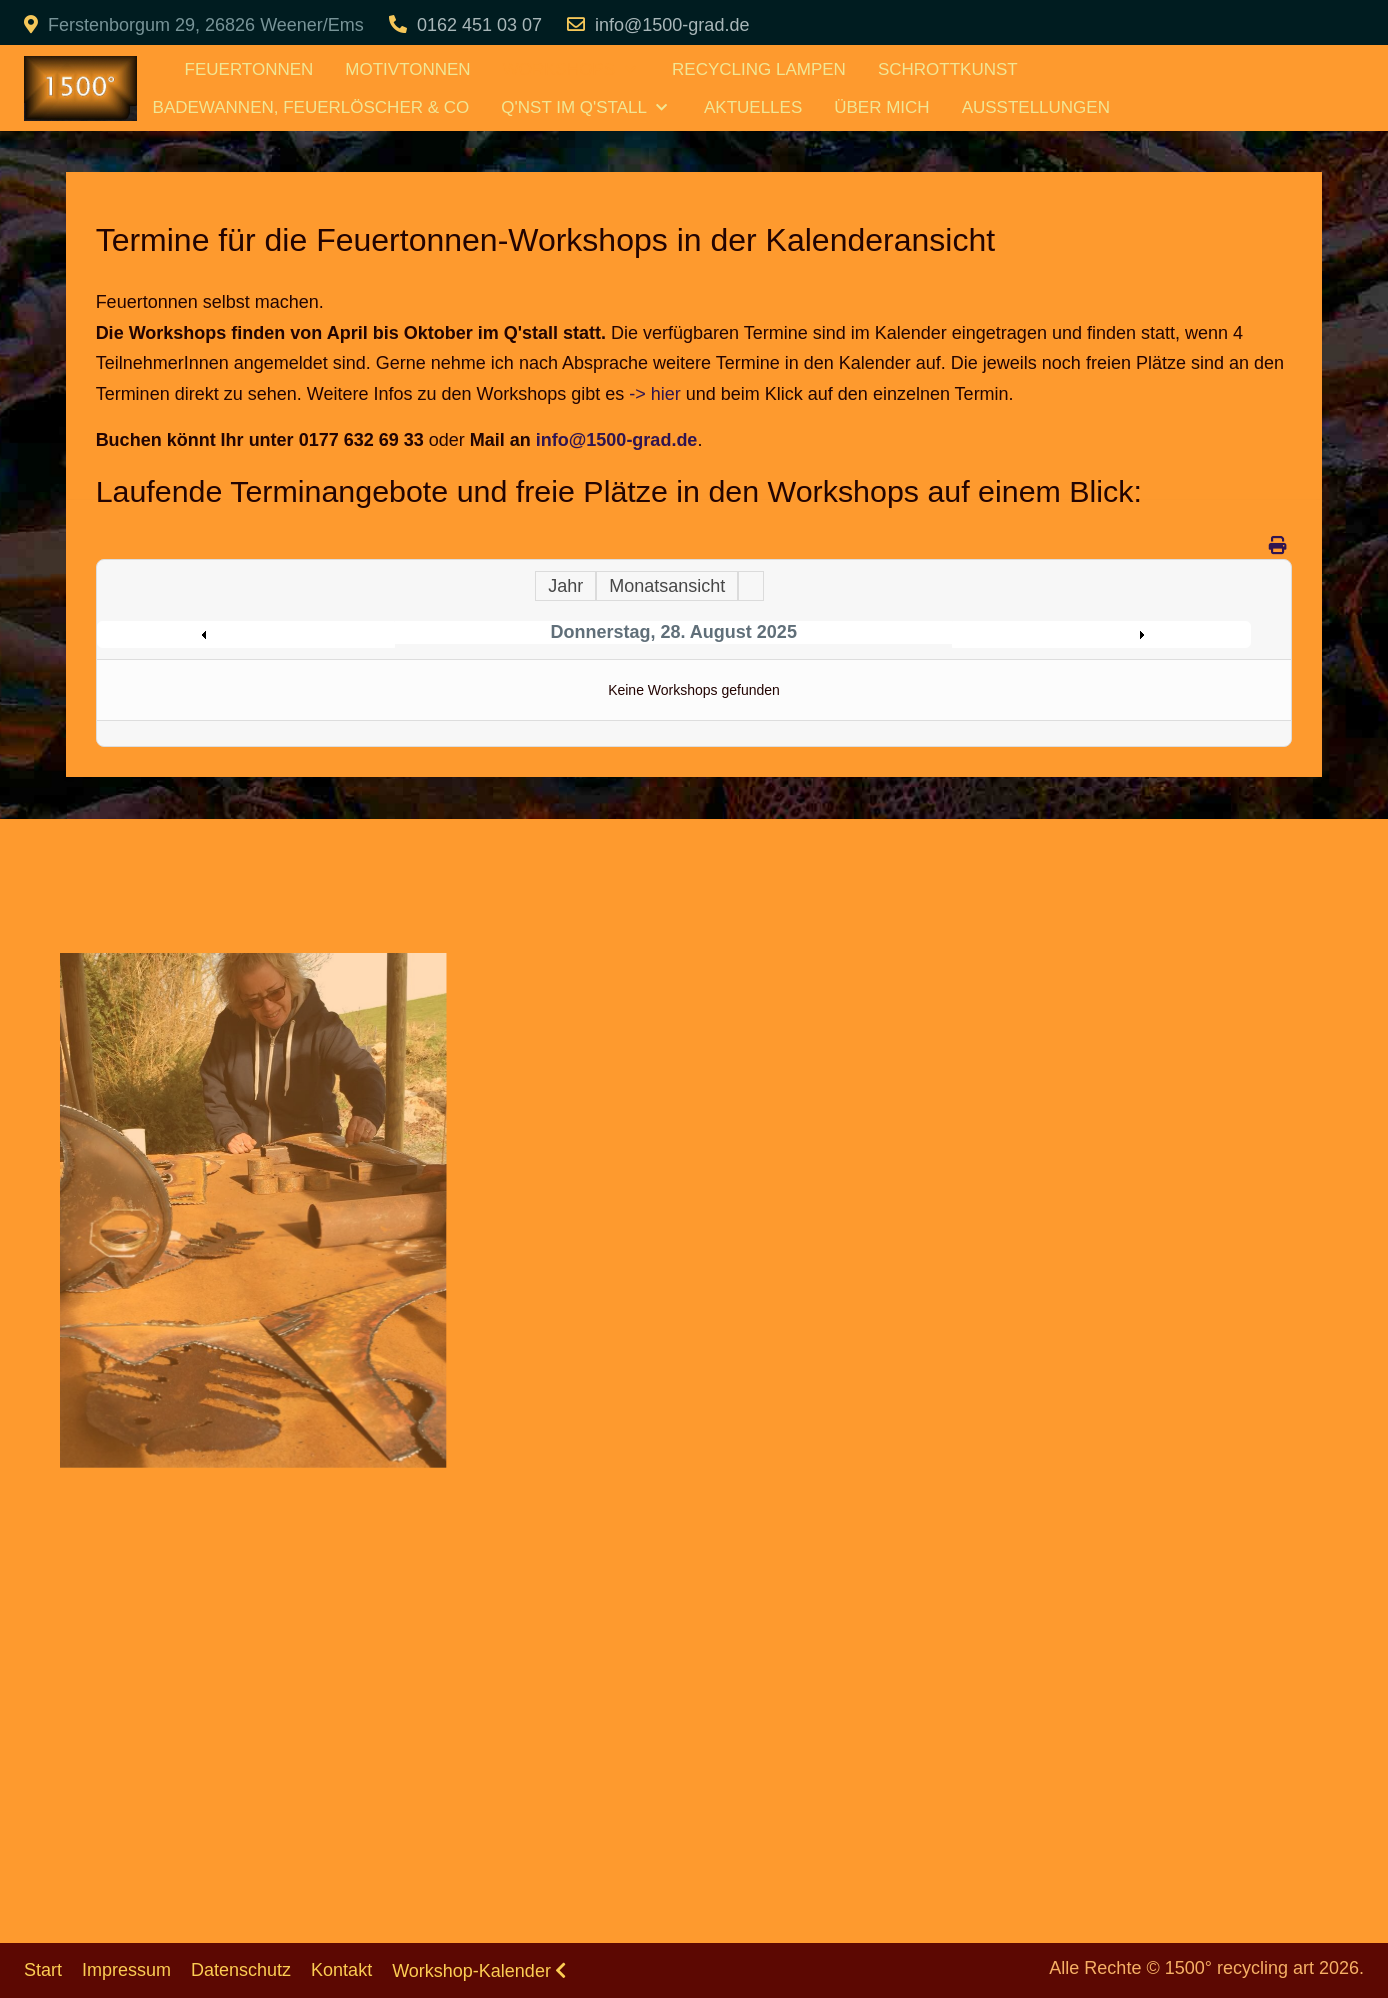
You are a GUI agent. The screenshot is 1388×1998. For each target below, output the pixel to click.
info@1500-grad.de (672, 25)
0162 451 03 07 (479, 25)
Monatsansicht (667, 586)
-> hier (655, 394)
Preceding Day (251, 635)
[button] (252, 1210)
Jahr (565, 586)
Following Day (1096, 635)
